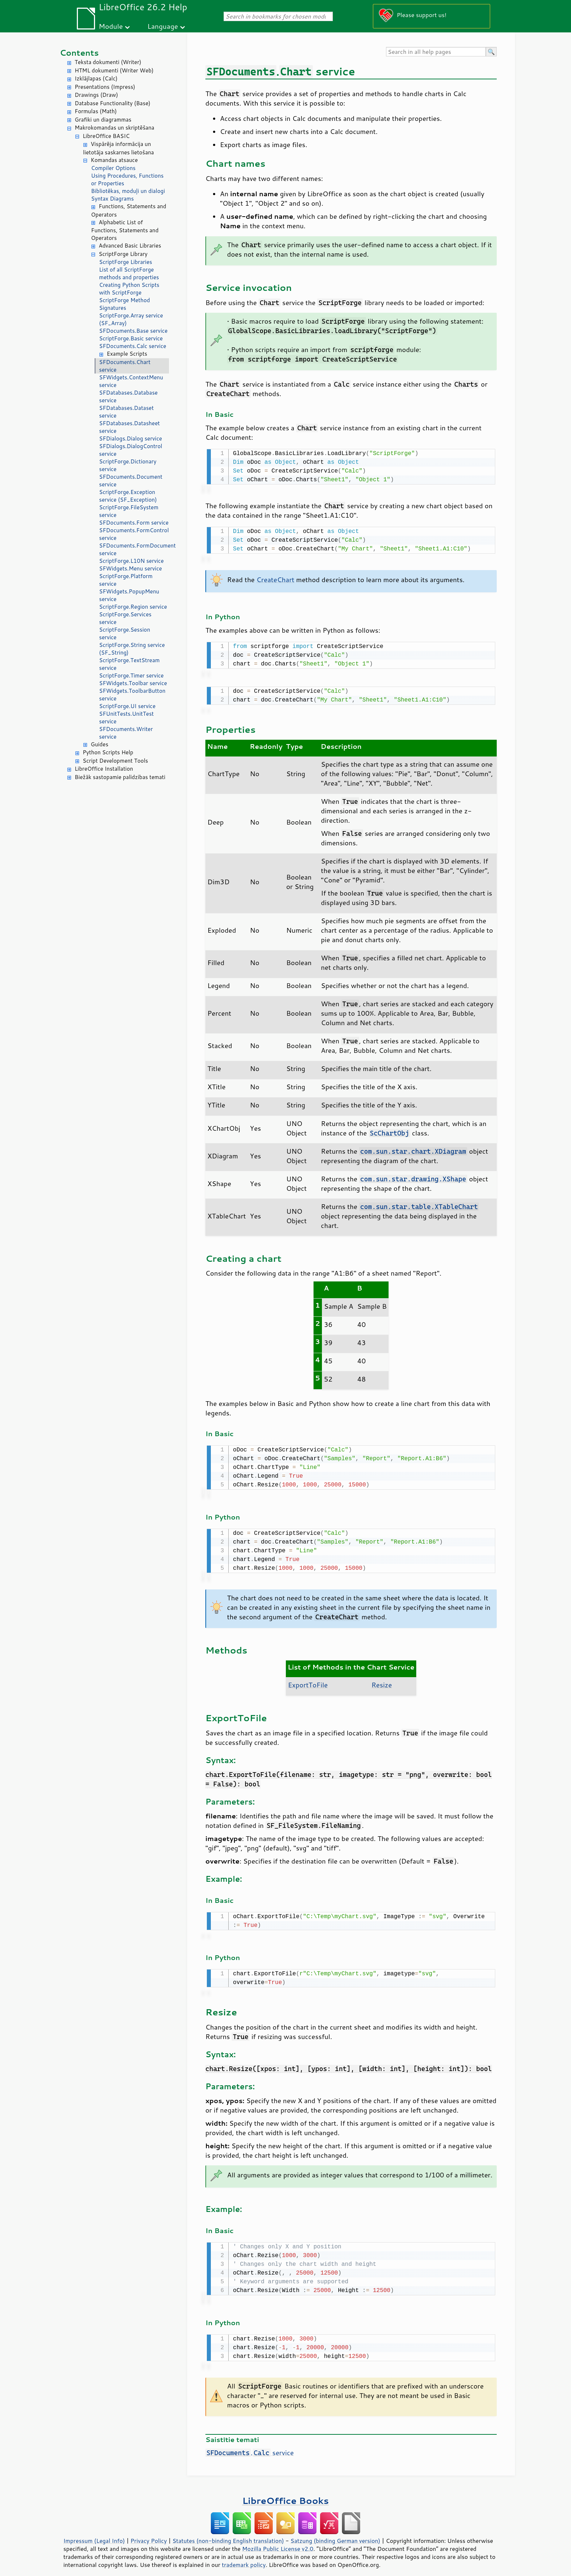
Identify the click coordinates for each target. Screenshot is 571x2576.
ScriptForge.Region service (133, 607)
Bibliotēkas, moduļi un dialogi (128, 191)
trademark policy (243, 2557)
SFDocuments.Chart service (124, 366)
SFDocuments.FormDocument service (134, 549)
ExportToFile (308, 1680)
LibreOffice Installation (104, 769)
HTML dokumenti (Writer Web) (114, 70)
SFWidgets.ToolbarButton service (132, 694)
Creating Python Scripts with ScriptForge (129, 288)
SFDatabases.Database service (128, 396)
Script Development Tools (115, 760)
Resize (381, 1680)
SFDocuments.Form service (134, 522)
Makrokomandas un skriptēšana (114, 127)
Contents (79, 52)
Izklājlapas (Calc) (96, 78)
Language (162, 26)
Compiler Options (113, 168)
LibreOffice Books (285, 2493)
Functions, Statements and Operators (128, 210)
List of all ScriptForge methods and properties (129, 273)
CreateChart (275, 578)
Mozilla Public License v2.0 (278, 2541)
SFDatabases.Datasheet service (129, 427)
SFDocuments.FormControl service (134, 534)
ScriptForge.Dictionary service (127, 465)
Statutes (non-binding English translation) (228, 2533)
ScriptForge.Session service (124, 633)
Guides (99, 744)
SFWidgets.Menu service (130, 568)
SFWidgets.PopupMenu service (129, 595)
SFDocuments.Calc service (132, 346)
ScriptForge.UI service (127, 706)
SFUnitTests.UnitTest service (126, 717)
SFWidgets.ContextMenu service (131, 381)
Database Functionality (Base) (112, 103)
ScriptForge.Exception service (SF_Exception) (128, 495)
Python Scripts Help (108, 752)
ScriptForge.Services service (125, 618)
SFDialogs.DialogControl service (130, 450)
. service (249, 2445)
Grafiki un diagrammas (103, 119)
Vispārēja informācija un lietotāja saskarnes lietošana (118, 148)
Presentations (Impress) (105, 87)
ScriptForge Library (123, 254)
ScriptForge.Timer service (131, 675)
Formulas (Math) (96, 111)
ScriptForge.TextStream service (129, 664)
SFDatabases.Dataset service (126, 411)
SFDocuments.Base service (133, 331)
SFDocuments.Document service (130, 480)
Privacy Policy (148, 2533)
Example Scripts (127, 353)
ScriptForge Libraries (125, 262)
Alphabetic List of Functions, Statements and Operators (124, 230)
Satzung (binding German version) (336, 2533)
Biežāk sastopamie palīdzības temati (120, 777)
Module (111, 26)
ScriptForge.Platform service (126, 580)
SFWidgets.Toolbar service (133, 683)
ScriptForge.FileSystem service (128, 511)
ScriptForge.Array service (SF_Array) (131, 319)
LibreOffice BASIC (106, 136)
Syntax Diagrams (112, 198)
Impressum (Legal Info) (94, 2533)
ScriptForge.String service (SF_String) (132, 648)
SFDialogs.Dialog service (130, 438)
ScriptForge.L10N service (131, 561)
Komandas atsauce (114, 160)
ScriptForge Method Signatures (124, 304)
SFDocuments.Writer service (126, 732)
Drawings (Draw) (96, 95)
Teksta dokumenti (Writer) (108, 62)
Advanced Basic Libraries (130, 245)
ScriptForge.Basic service (131, 338)
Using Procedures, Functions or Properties (127, 179)
